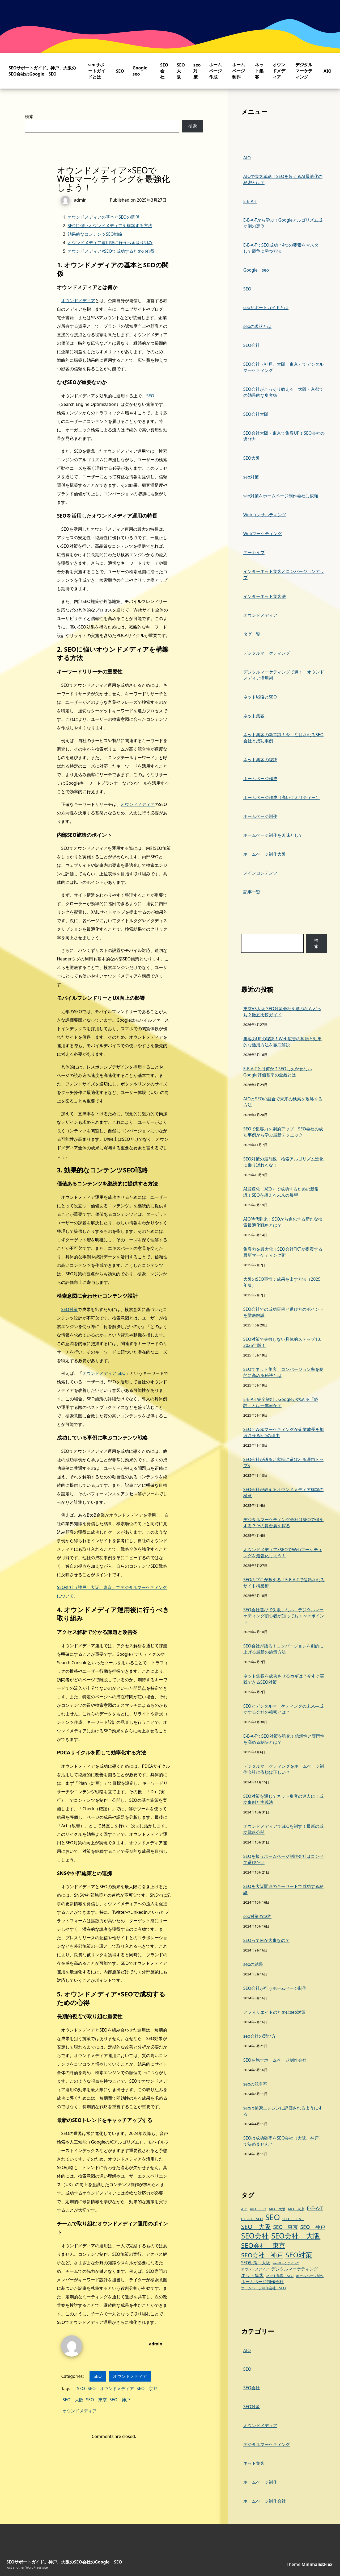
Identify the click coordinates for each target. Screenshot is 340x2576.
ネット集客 (259, 71)
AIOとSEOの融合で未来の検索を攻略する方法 (282, 1102)
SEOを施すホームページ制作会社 (275, 2060)
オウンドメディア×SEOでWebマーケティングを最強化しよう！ (282, 1553)
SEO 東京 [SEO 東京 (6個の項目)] (285, 2227)
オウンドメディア (279, 71)
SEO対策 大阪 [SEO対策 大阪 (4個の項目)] (255, 2263)
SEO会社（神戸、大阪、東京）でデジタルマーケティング (283, 367)
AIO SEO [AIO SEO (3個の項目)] (258, 2209)
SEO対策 (69, 1309)
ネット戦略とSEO (260, 697)
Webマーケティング (262, 533)
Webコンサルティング (264, 515)
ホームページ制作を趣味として (273, 835)
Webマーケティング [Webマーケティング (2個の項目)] (286, 2263)
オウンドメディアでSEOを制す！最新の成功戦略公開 (283, 1829)
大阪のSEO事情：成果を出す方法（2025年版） (282, 1282)
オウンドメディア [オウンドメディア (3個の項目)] (255, 2269)
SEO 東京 (96, 2400)
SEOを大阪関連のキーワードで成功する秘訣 (283, 1889)
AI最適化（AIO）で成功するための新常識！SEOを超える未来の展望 (281, 1192)
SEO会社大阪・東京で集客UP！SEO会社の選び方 (284, 436)
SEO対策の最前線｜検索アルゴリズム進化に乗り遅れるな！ (283, 1162)
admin (155, 2344)
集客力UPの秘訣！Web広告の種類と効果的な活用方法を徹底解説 (282, 1042)
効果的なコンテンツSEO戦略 (94, 234)
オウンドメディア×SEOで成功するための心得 (110, 251)
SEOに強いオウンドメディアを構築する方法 (109, 225)
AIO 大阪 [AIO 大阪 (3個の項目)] (277, 2209)
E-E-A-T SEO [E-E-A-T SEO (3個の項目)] (252, 2218)
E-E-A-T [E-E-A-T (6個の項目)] (315, 2208)
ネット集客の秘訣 (260, 760)
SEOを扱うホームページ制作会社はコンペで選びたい (283, 1859)
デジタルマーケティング (303, 71)
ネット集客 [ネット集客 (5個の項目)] (252, 2275)
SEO (120, 71)
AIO (328, 71)
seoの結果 (253, 1964)
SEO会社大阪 (255, 414)
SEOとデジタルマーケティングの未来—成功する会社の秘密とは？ (283, 1709)
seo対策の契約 (257, 1916)
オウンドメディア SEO (103, 1373)
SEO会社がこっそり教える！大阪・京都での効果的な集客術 (283, 392)
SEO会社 (164, 71)
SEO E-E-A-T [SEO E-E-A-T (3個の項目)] (293, 2218)
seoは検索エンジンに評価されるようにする (282, 2111)
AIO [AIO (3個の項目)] (244, 2209)
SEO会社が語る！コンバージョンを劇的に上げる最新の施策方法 (283, 1649)
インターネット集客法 (264, 596)
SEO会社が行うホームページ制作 (275, 1988)
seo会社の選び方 (259, 2036)
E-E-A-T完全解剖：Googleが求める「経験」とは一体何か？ (280, 1402)
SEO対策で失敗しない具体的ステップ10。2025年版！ (283, 1342)
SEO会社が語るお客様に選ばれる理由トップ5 (283, 1462)
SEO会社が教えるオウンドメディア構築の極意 (283, 1493)
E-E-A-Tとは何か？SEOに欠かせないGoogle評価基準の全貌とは (277, 1072)
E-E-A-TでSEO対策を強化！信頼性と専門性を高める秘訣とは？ (284, 1739)
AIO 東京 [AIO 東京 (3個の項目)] (296, 2209)
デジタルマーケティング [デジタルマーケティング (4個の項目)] (294, 2269)
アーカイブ (254, 552)
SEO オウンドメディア (111, 2388)
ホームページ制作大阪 (264, 854)
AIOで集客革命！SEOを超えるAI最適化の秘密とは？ (282, 179)
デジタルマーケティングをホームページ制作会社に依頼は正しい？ (283, 1769)
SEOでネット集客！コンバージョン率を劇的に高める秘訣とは (283, 1372)
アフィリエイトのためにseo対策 (274, 2012)
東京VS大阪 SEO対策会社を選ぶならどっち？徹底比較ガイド (282, 1012)
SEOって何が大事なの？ (266, 1940)
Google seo (256, 270)
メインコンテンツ (260, 873)
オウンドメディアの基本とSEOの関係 (103, 217)
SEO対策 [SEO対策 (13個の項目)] (298, 2254)
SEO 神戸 (119, 2400)
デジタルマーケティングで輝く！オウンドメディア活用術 (283, 675)
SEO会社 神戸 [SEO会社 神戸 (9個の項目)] (262, 2255)
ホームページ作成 (215, 71)
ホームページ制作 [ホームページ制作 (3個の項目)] (310, 2275)
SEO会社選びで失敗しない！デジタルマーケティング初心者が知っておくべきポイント (283, 1616)
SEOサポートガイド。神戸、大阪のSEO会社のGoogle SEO (42, 71)
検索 (29, 116)
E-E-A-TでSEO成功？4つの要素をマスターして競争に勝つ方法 (283, 248)
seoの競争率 (255, 2084)
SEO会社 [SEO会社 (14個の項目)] (255, 2236)
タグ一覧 (251, 634)
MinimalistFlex (317, 2564)
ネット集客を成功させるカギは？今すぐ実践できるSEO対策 (283, 1679)
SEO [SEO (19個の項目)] (272, 2217)
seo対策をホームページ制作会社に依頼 (280, 496)
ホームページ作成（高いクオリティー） (281, 797)
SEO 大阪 (72, 2400)
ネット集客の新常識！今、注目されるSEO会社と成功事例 (283, 738)
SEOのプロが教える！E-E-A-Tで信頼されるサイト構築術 (284, 1583)
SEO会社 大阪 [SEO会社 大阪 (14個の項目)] (295, 2236)
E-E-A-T (250, 201)
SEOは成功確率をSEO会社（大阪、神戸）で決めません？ (283, 2141)
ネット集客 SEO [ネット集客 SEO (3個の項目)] (280, 2275)
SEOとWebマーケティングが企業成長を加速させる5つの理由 (283, 1432)
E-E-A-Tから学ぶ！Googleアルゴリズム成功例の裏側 (282, 223)
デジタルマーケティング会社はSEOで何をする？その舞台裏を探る (283, 1523)
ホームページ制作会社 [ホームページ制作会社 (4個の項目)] (262, 2281)
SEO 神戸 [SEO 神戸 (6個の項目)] (312, 2227)
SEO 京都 (147, 2388)
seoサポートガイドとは (96, 71)
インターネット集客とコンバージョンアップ (283, 574)
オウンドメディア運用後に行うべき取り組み (109, 242)
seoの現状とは (257, 326)
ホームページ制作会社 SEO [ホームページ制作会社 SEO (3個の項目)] (263, 2288)
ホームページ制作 (238, 71)
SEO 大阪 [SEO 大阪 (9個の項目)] (256, 2227)
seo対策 (197, 71)
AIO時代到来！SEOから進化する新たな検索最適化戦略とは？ (282, 1222)
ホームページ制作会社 (264, 2501)
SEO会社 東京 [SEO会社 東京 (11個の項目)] (263, 2245)
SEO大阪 (181, 71)
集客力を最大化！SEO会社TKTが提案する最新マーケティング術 (282, 1252)
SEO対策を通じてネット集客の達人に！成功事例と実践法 (283, 1799)
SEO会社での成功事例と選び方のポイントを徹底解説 (283, 1312)
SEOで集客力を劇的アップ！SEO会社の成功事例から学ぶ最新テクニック (283, 1132)
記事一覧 (251, 892)
